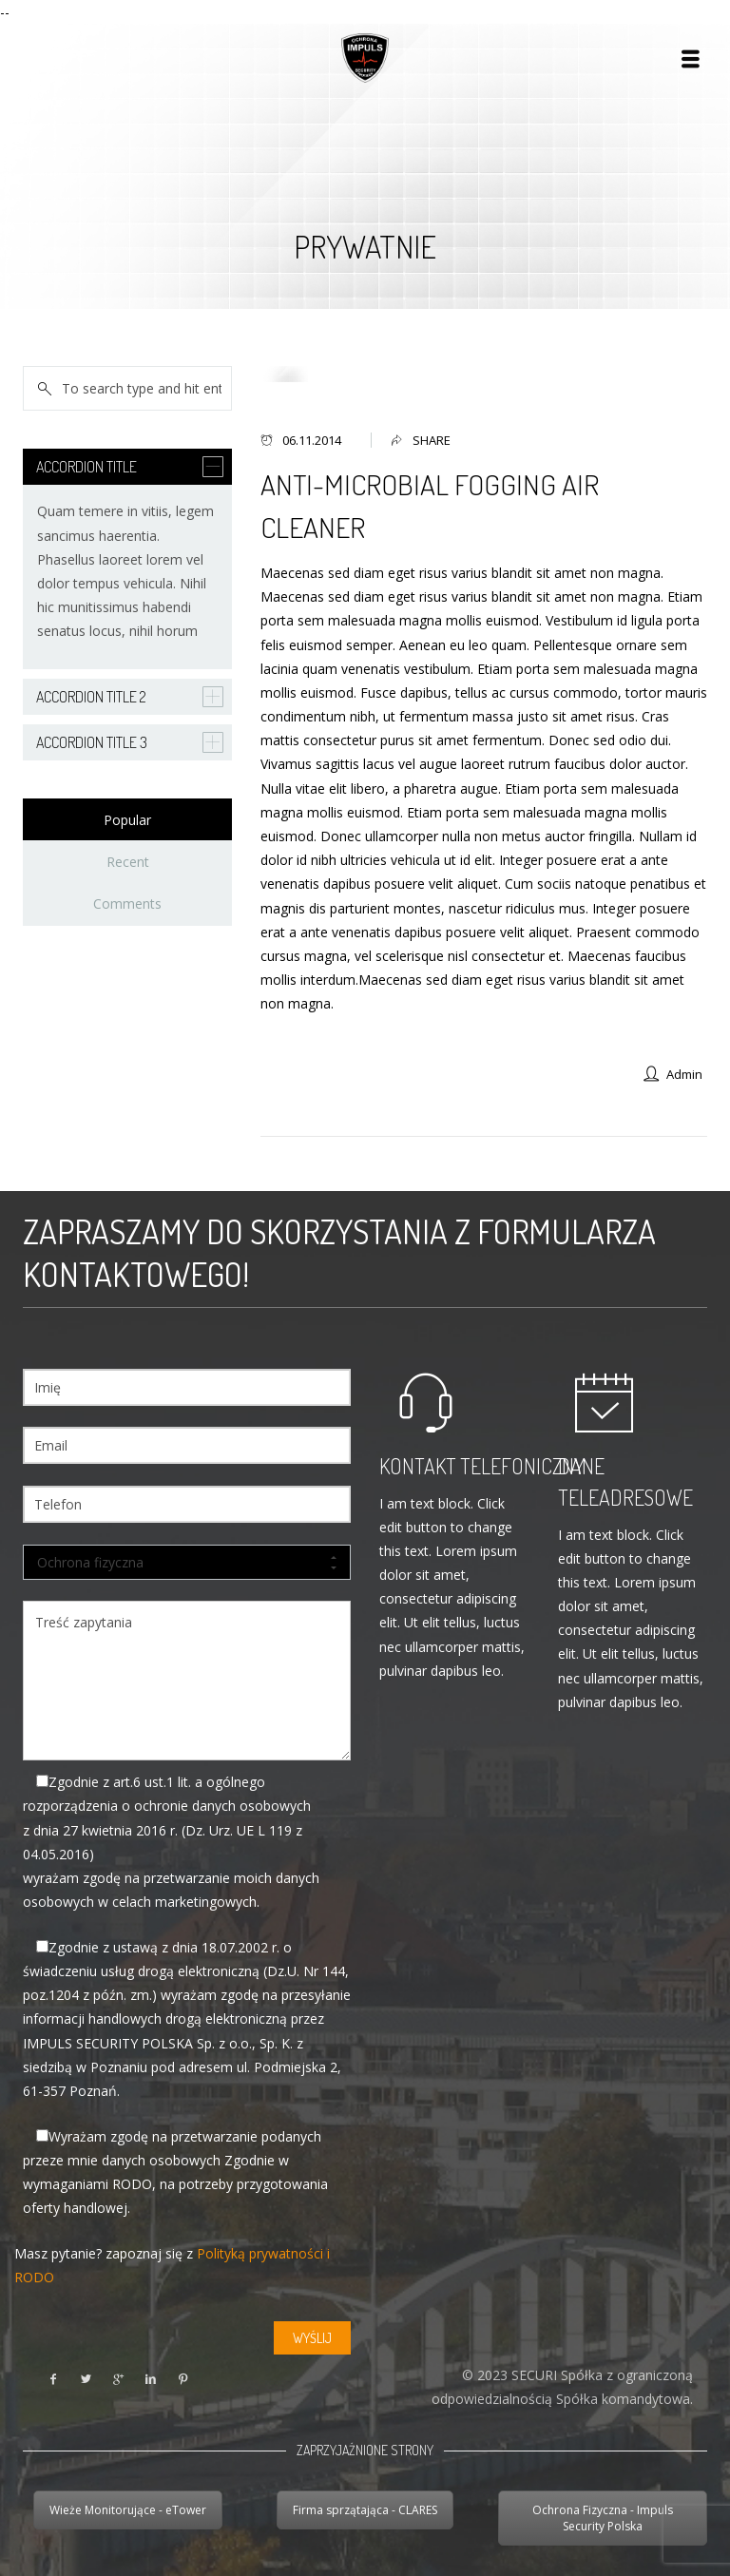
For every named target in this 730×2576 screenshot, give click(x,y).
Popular (127, 820)
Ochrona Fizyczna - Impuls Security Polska (602, 2518)
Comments (127, 903)
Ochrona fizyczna (186, 1562)
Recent (127, 862)
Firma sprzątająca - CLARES (365, 2510)
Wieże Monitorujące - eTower (127, 2510)
